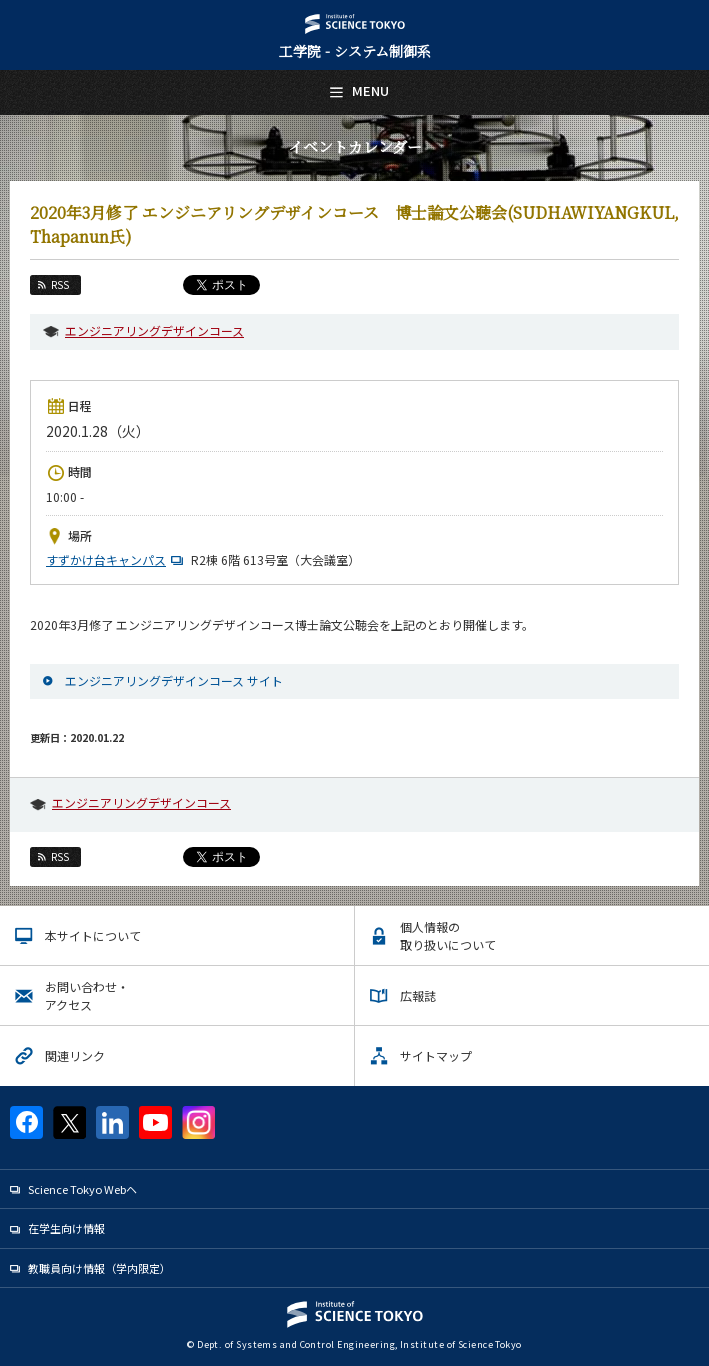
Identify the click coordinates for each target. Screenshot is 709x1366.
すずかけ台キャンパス (117, 559)
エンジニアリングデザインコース (154, 330)
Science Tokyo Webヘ (82, 1189)
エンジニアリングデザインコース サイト (174, 680)
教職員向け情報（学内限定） (99, 1268)
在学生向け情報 (66, 1228)
